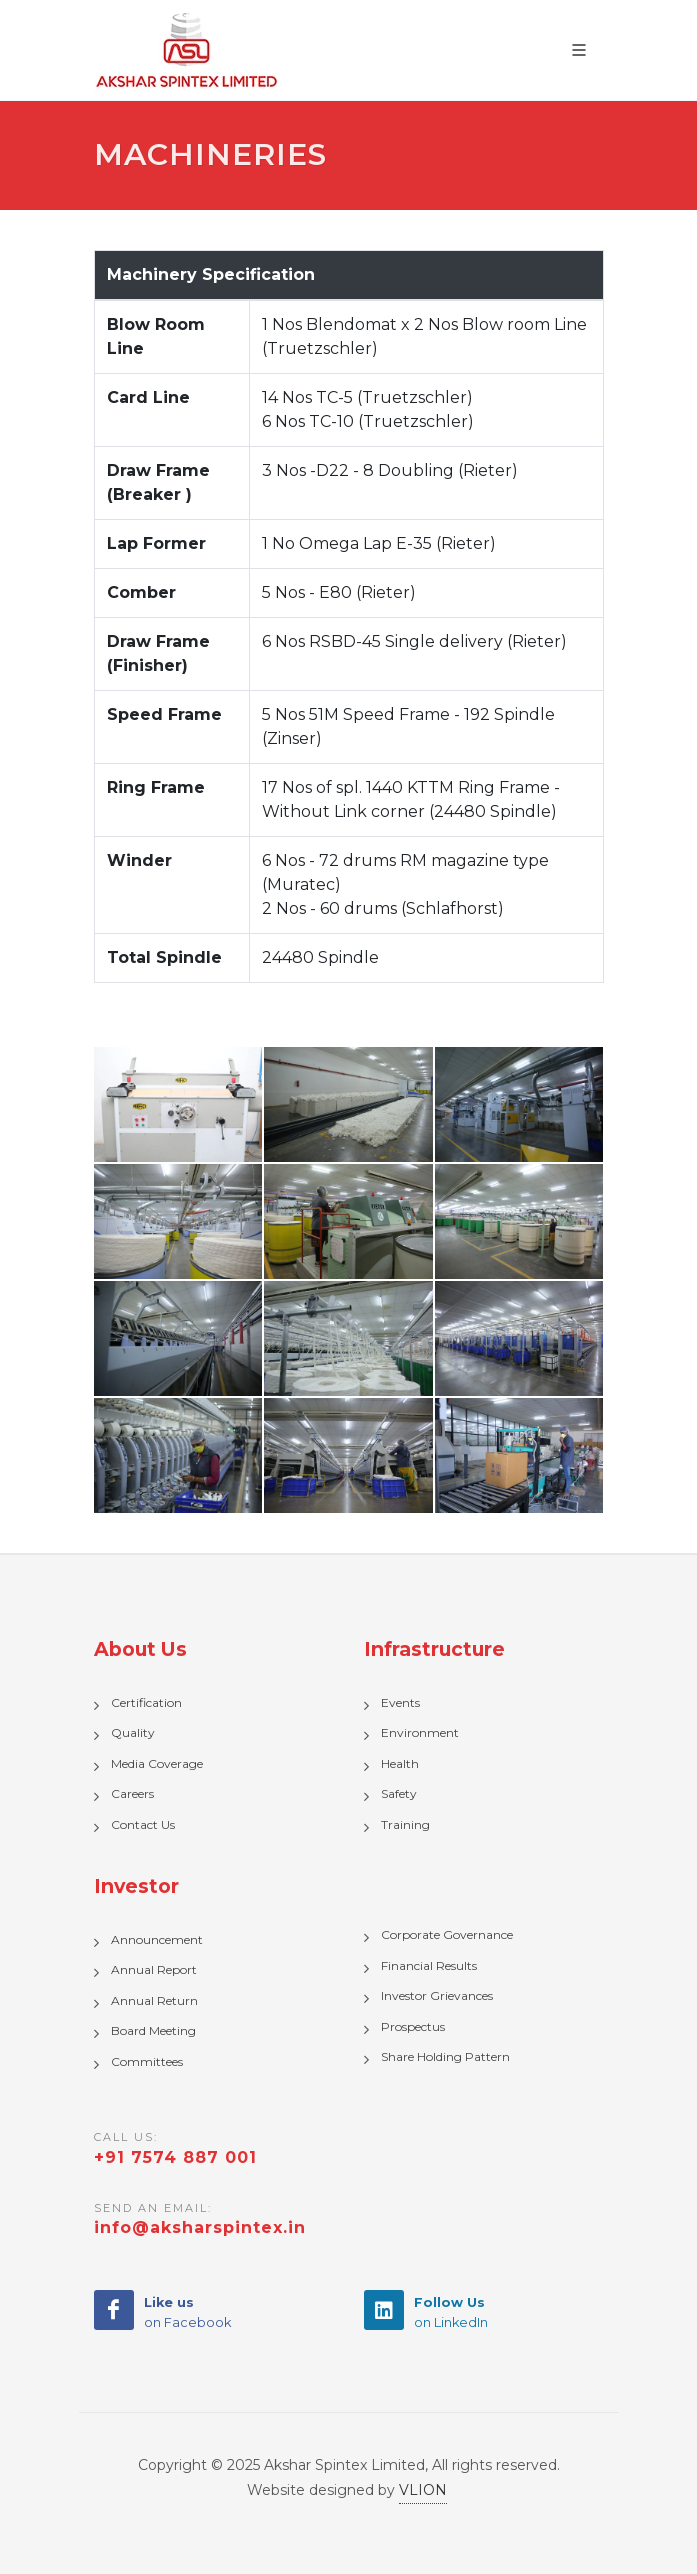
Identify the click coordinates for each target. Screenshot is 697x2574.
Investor (136, 1886)
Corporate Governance (447, 1934)
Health (400, 1763)
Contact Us (143, 1824)
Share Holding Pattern (445, 2056)
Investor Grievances (437, 1995)
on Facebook (187, 2312)
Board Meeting (153, 2030)
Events (400, 1702)
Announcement (157, 1939)
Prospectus (413, 2026)
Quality (133, 1732)
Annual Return (154, 2000)
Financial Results (429, 1965)
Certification (146, 1702)
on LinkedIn (451, 2312)
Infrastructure (434, 1649)
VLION (423, 2490)
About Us (140, 1649)
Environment (420, 1732)
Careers (132, 1793)
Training (405, 1824)
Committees (147, 2061)
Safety (399, 1793)
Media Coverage (157, 1763)
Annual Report (154, 1969)
